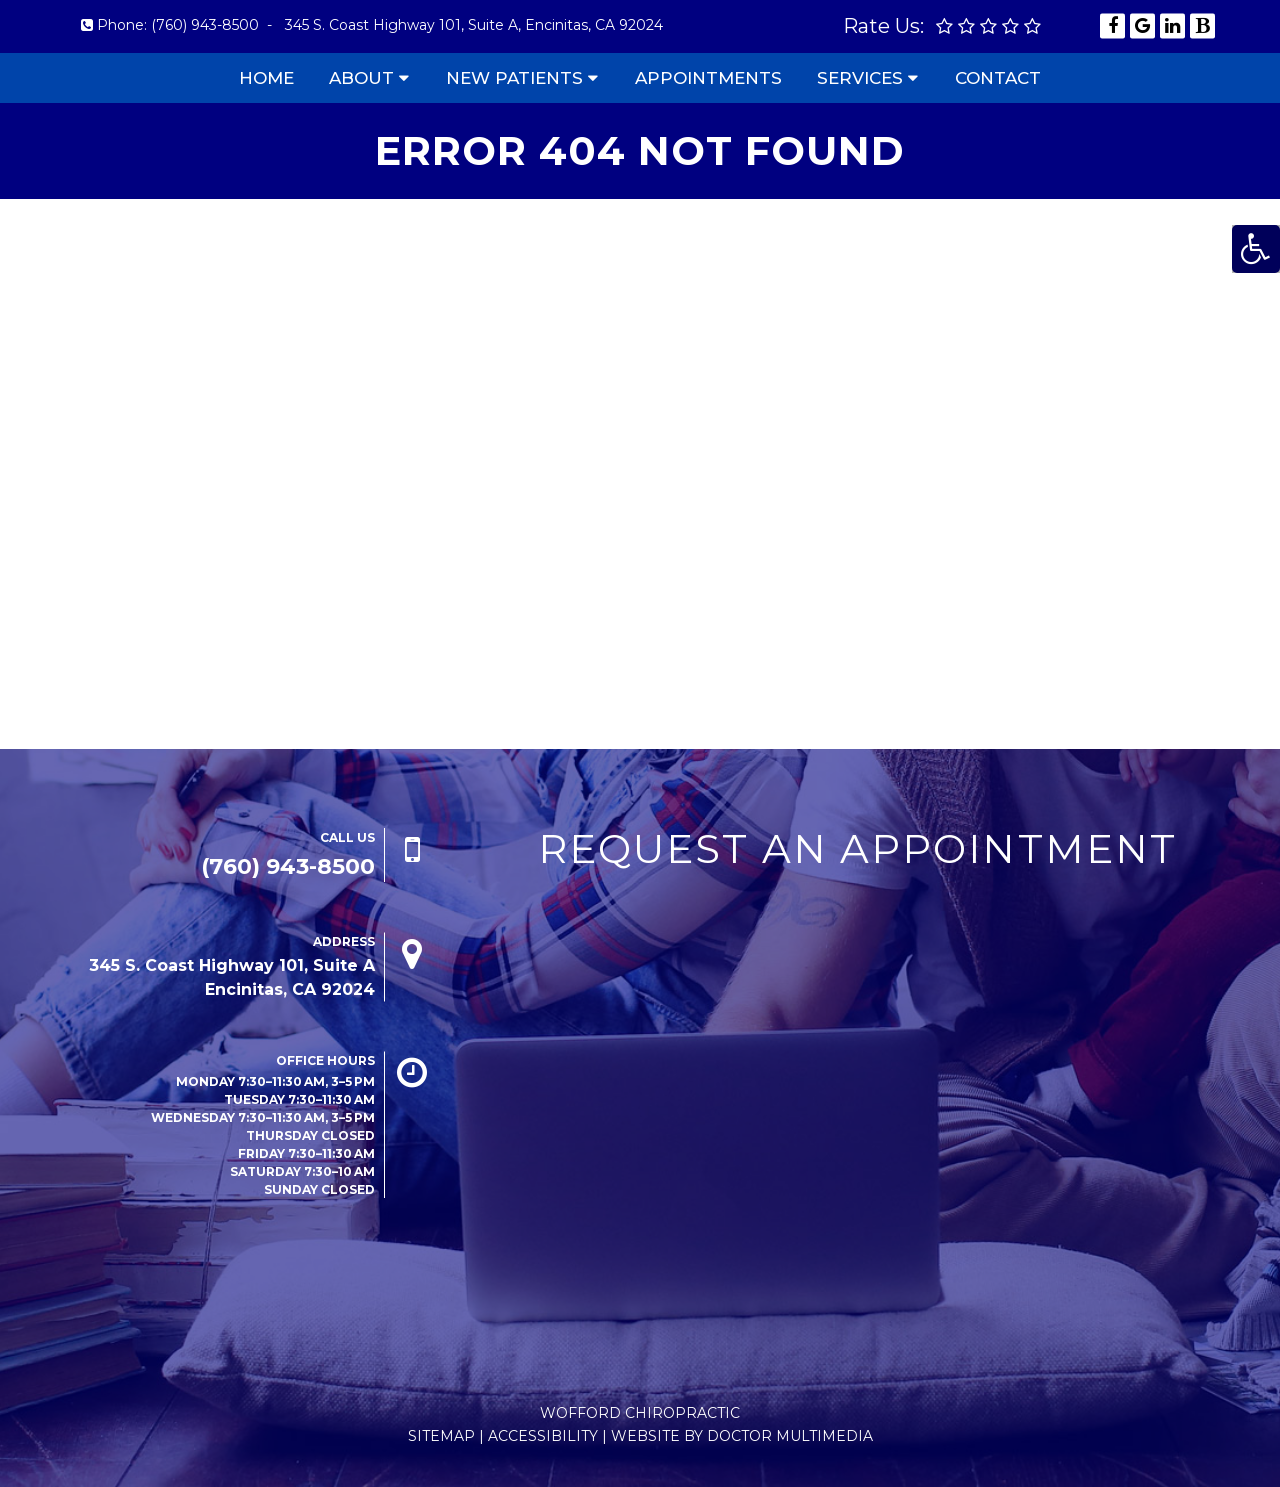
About (361, 78)
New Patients (514, 78)
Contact (998, 78)
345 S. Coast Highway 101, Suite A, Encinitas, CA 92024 (474, 25)
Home (266, 78)
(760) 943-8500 (205, 25)
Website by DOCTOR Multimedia (742, 1436)
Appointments (708, 78)
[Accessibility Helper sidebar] (1256, 249)
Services (860, 78)
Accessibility (543, 1436)
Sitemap (441, 1436)
